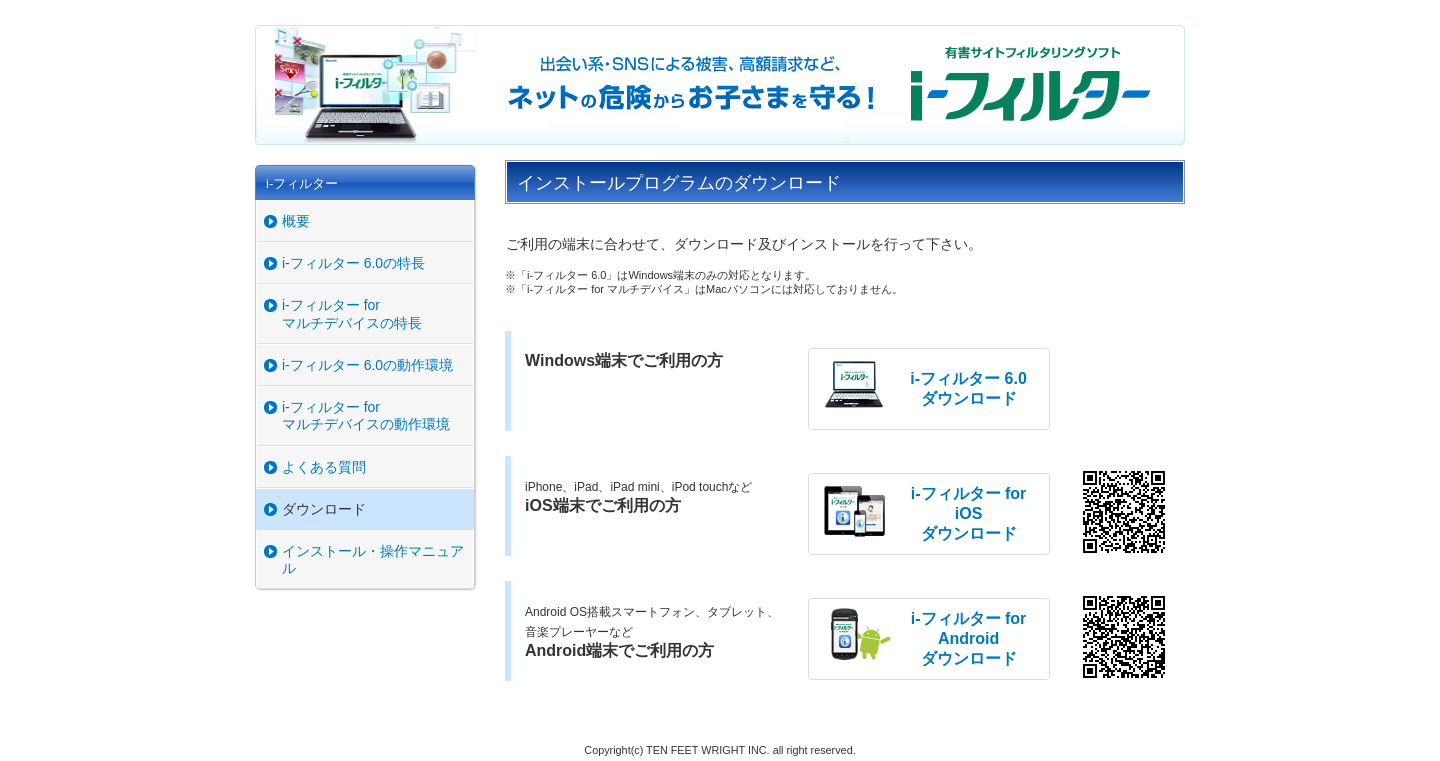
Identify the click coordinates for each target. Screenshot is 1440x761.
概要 (296, 221)
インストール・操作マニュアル (373, 559)
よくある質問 (324, 467)
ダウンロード (324, 509)
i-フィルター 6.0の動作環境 (367, 365)
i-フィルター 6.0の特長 (353, 263)
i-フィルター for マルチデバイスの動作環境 (366, 415)
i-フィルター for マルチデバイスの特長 (352, 313)
